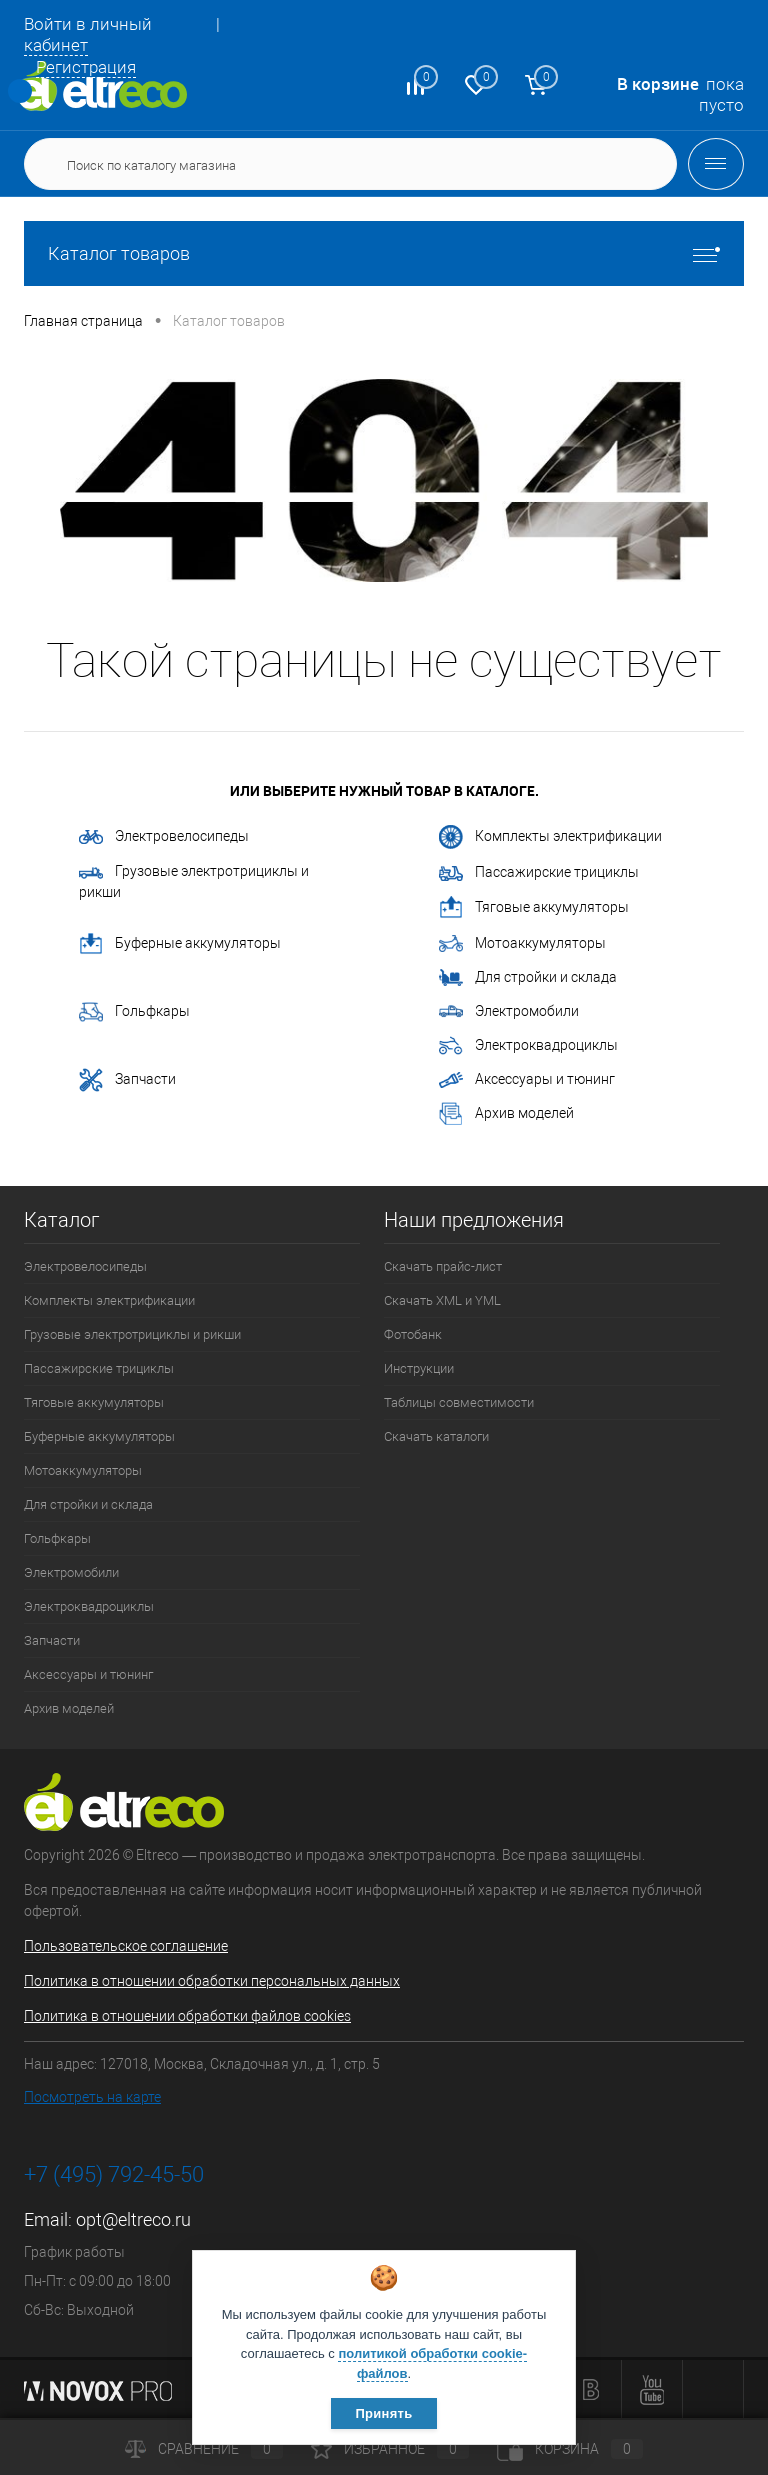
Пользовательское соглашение (126, 1946)
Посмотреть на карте (92, 2097)
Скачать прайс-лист (443, 1266)
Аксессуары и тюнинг (527, 1079)
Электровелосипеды (164, 836)
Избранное (390, 2449)
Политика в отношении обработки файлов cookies (187, 2016)
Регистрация (86, 67)
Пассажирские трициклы (539, 872)
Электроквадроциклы (528, 1045)
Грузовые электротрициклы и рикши (194, 881)
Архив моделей (506, 1114)
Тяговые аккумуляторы (534, 908)
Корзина (570, 2449)
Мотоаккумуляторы (522, 944)
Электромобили (509, 1011)
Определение (20, 91)
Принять (383, 2413)
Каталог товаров (384, 253)
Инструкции (419, 1368)
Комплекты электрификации (550, 837)
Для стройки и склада (528, 978)
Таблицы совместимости (459, 1402)
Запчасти (127, 1080)
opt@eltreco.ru (133, 2219)
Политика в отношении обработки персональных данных (212, 1981)
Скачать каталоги (436, 1436)
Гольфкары (134, 1012)
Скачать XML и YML (442, 1300)
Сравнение (204, 2449)
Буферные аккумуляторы (180, 944)
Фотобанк (413, 1334)
